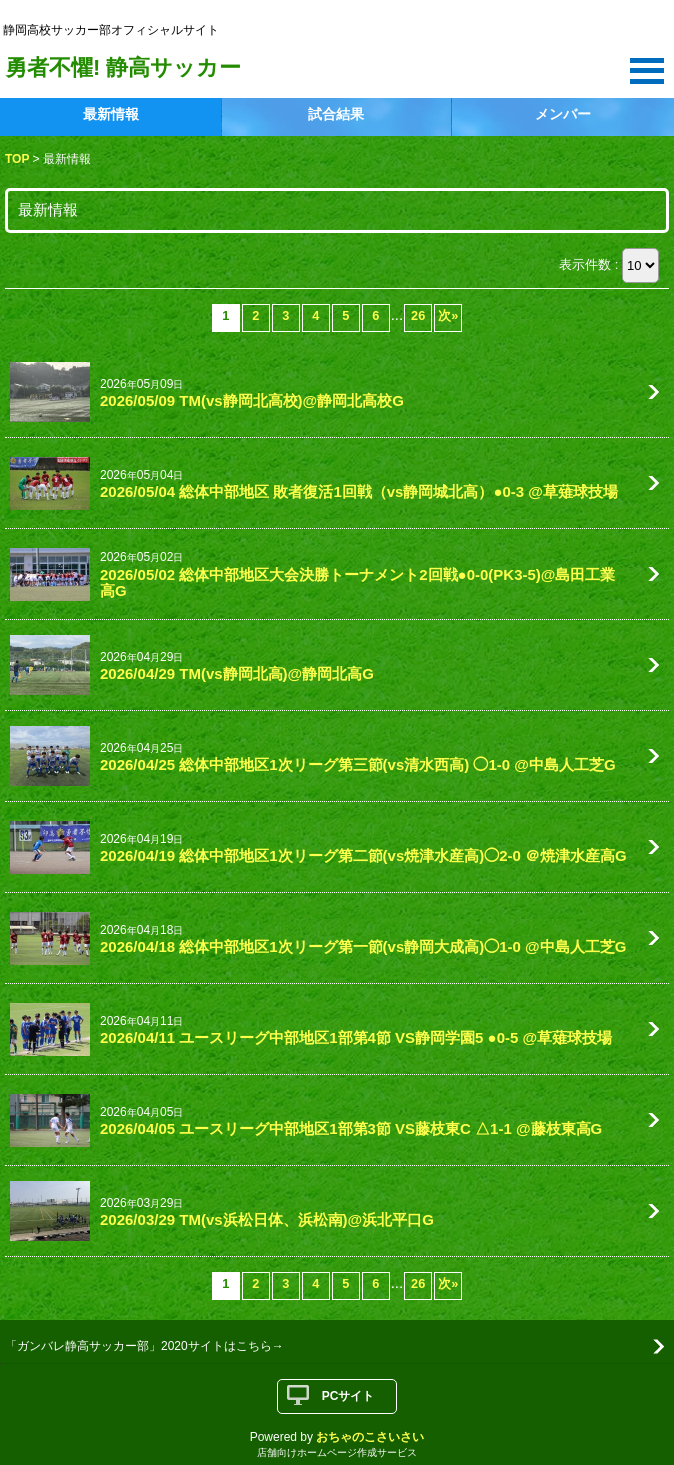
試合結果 (336, 114)
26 (418, 315)
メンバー (563, 114)
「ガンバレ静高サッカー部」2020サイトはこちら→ (144, 1346)
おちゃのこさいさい (370, 1437)
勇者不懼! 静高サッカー (123, 67)
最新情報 (111, 114)
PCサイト (348, 1396)
